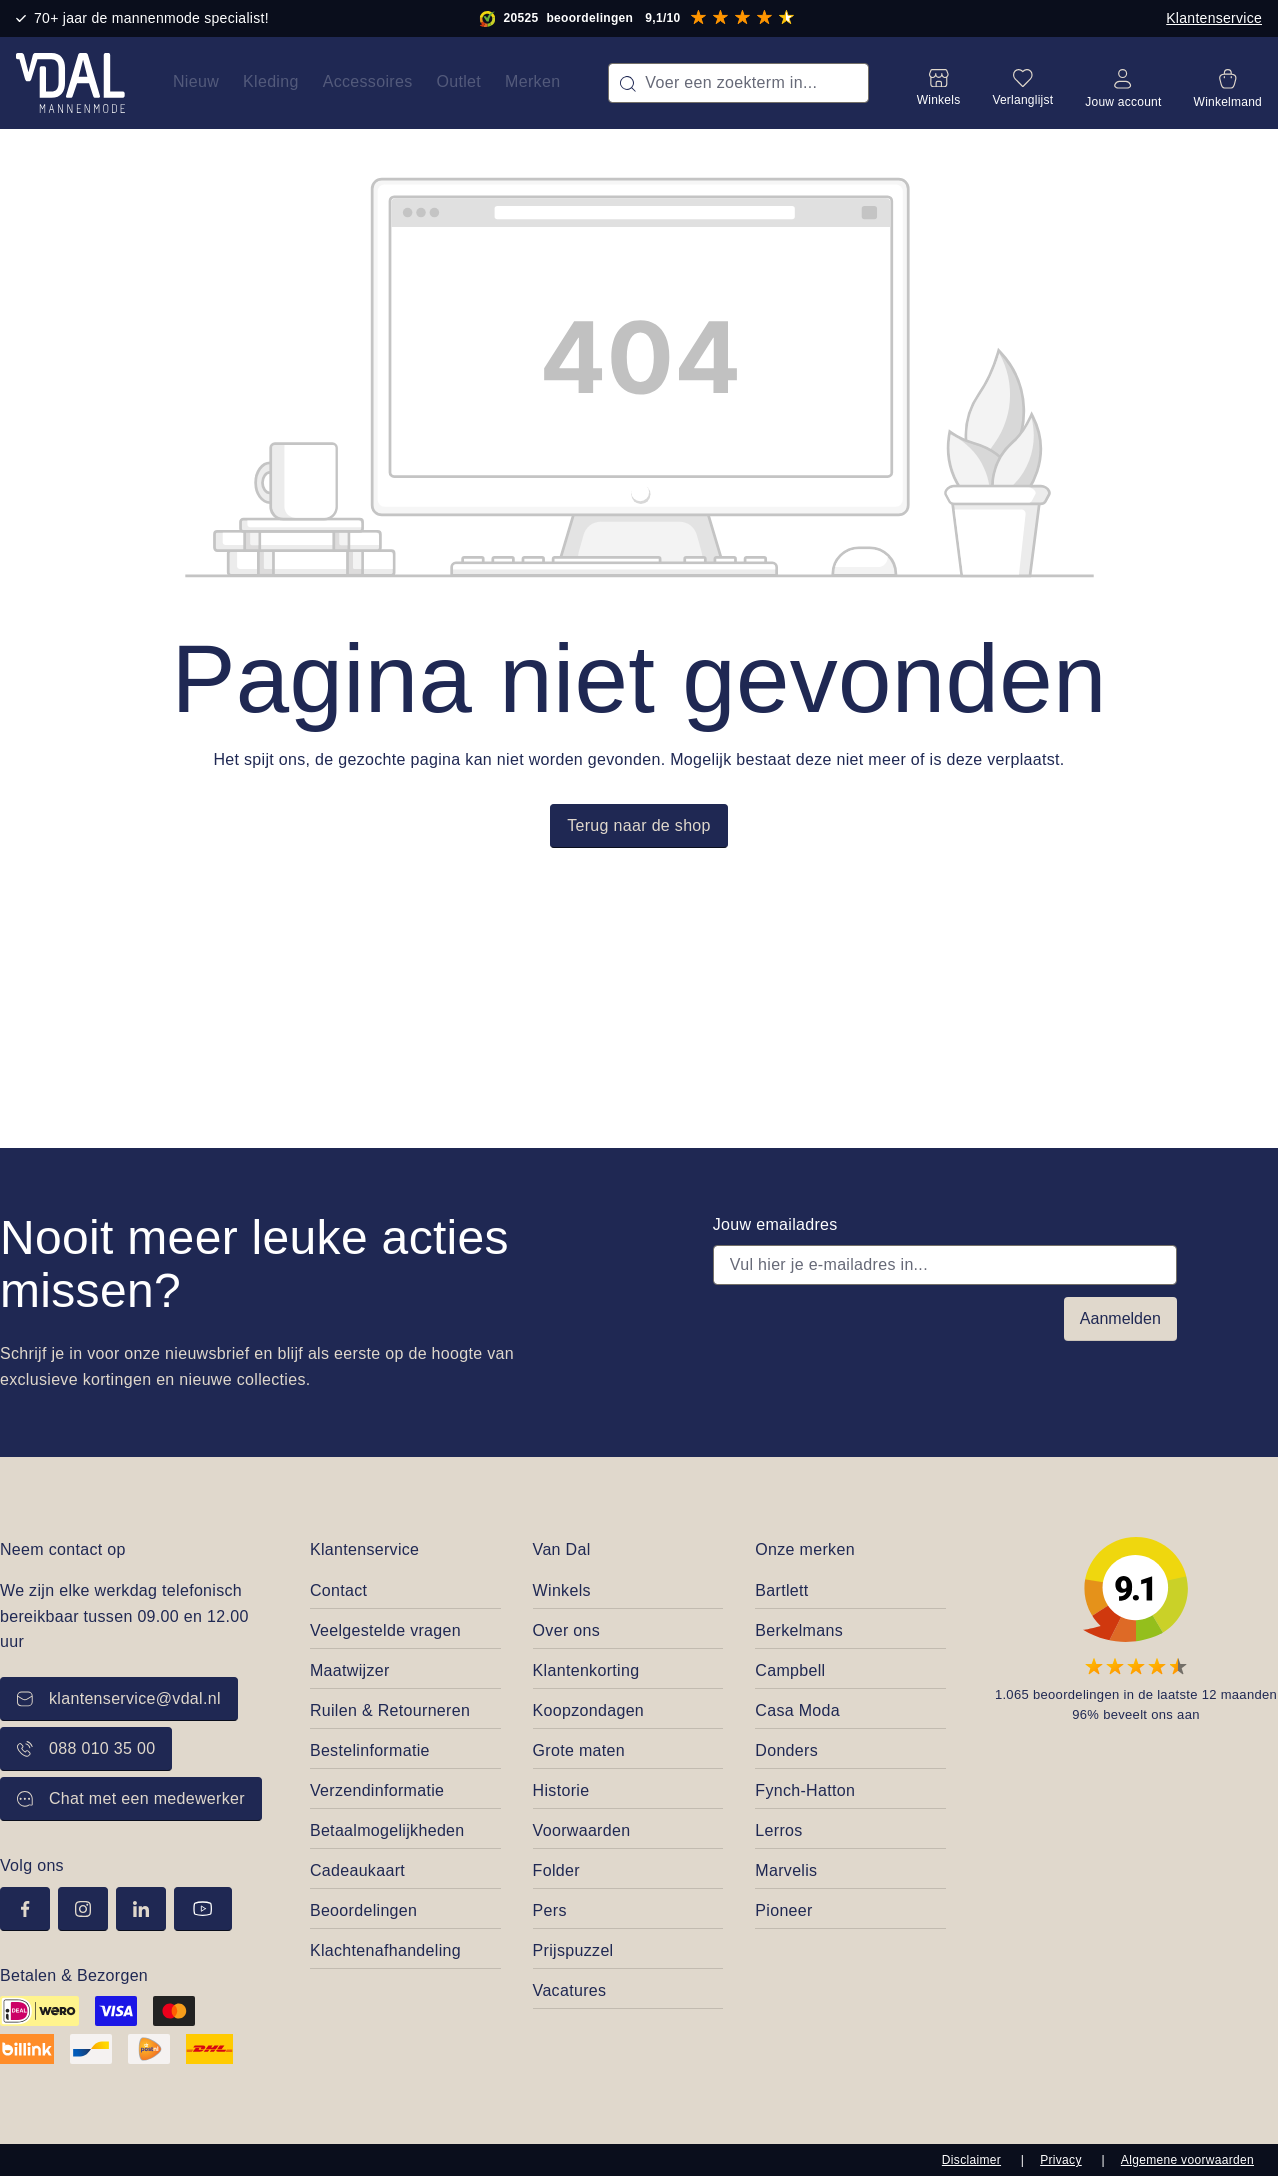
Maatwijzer (350, 1670)
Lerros (778, 1830)
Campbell (790, 1670)
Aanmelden (1120, 1318)
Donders (786, 1750)
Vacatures (570, 1990)
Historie (561, 1790)
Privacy (1061, 2160)
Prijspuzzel (573, 1950)
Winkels (562, 1590)
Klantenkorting (586, 1670)
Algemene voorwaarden (1187, 2160)
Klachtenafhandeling (385, 1950)
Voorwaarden (582, 1830)
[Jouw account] (1123, 83)
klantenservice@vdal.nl (119, 1698)
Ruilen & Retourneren (390, 1710)
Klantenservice (1214, 18)
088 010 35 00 (86, 1748)
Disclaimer (971, 2160)
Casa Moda (797, 1710)
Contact (338, 1590)
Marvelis (786, 1870)
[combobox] (738, 83)
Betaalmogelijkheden (387, 1830)
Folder (556, 1870)
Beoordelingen (363, 1910)
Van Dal (562, 1549)
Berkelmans (799, 1630)
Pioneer (783, 1910)
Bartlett (781, 1590)
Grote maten (579, 1750)
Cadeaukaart (357, 1870)
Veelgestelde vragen (385, 1630)
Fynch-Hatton (805, 1790)
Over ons (566, 1630)
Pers (550, 1910)
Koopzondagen (589, 1710)
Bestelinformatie (370, 1750)
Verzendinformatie (377, 1790)
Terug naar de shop (639, 825)
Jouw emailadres (775, 1224)
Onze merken (805, 1549)
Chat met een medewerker (131, 1798)
